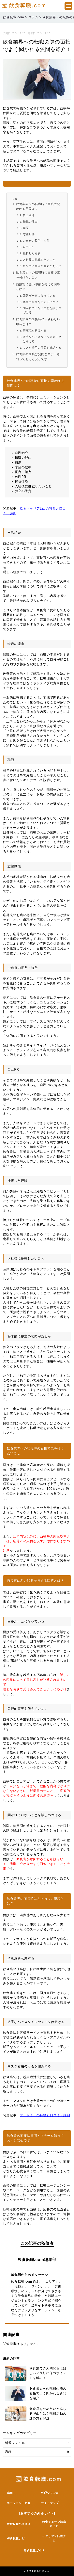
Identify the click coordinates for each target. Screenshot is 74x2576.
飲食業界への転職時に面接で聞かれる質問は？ (38, 206)
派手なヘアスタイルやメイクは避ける (42, 339)
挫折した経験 (32, 253)
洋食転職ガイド (34, 2550)
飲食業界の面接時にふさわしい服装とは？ (38, 321)
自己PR (28, 247)
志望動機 (29, 234)
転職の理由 (30, 221)
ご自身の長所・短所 (36, 240)
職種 (37, 2452)
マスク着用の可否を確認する (42, 347)
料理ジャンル (37, 2443)
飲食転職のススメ (19, 2524)
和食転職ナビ (16, 2538)
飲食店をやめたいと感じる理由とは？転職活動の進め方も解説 (47, 2413)
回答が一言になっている (39, 295)
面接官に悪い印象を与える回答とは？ (38, 286)
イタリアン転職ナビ (54, 2538)
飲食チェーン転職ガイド (54, 2524)
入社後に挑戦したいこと (39, 259)
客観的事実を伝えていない (40, 302)
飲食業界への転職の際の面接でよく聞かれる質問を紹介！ (47, 2393)
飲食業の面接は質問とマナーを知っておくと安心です (38, 356)
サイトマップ (50, 2503)
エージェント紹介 (19, 2503)
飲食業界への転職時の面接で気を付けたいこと (38, 275)
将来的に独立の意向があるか (42, 266)
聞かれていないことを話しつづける (42, 310)
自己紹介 (29, 215)
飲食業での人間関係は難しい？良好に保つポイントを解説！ (47, 2373)
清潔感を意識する (35, 330)
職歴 (26, 227)
